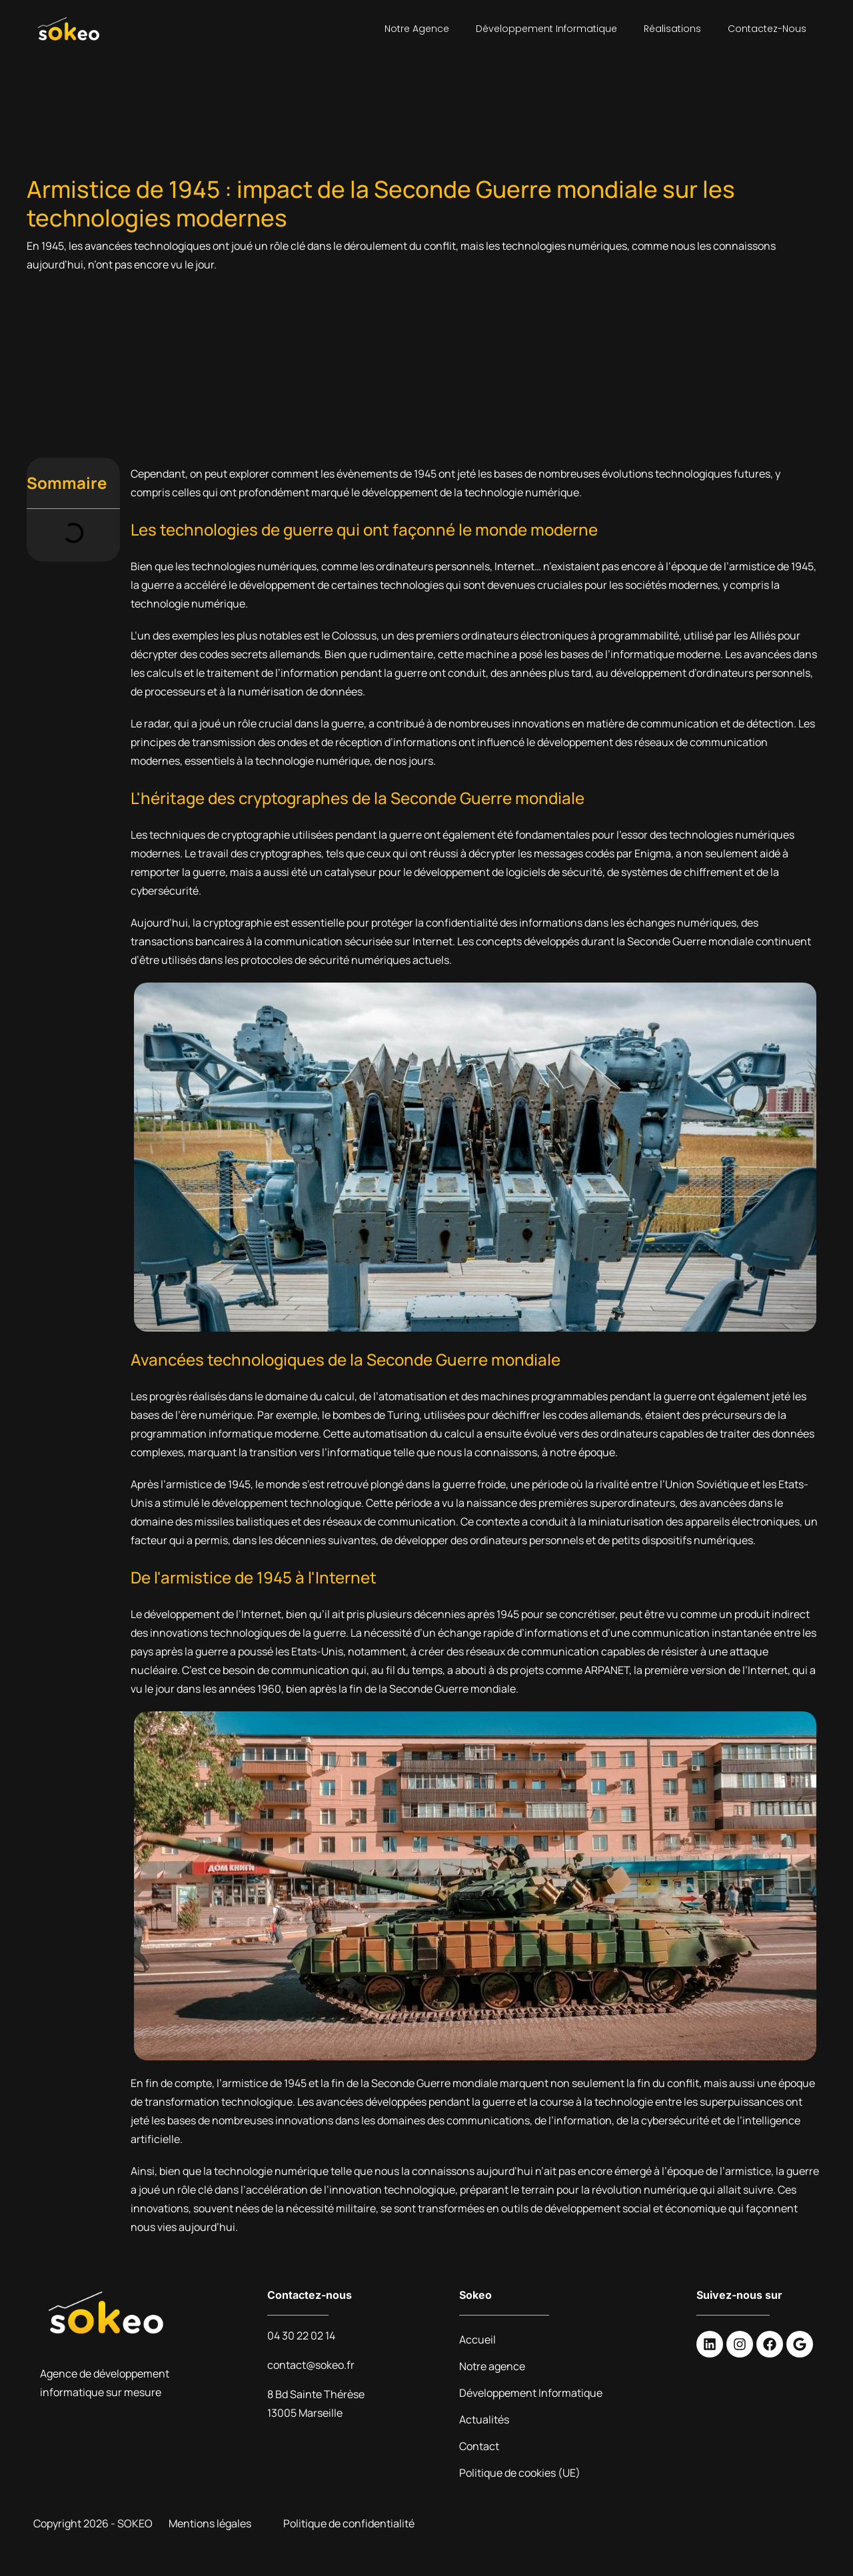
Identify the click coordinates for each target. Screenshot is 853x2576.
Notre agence (417, 28)
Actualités (484, 2419)
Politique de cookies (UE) (519, 2472)
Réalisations (672, 28)
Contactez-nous (767, 28)
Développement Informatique (546, 28)
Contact (479, 2446)
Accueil (477, 2339)
